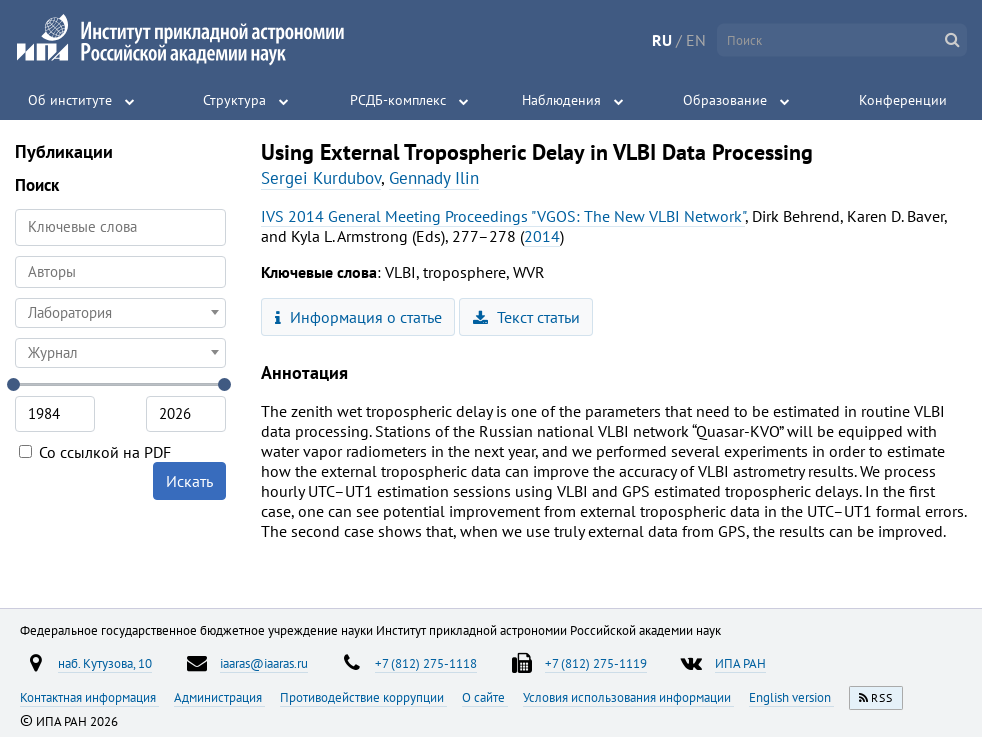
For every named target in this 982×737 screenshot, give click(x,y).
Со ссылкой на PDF (95, 452)
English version (791, 697)
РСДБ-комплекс (398, 100)
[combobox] (120, 272)
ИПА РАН (740, 663)
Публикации (64, 151)
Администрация (219, 697)
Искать (189, 481)
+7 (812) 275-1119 (596, 663)
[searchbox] (120, 271)
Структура (234, 100)
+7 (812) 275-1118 (426, 663)
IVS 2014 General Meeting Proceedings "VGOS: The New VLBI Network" (503, 216)
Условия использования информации (628, 697)
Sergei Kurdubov (321, 178)
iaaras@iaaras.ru (264, 663)
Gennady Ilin (434, 178)
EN (696, 40)
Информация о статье (358, 317)
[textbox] (120, 313)
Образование (725, 100)
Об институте (70, 100)
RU (662, 40)
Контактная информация (89, 697)
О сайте (485, 697)
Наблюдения (561, 100)
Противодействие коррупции (363, 697)
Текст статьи (526, 317)
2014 (542, 236)
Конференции (903, 100)
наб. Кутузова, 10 (105, 663)
